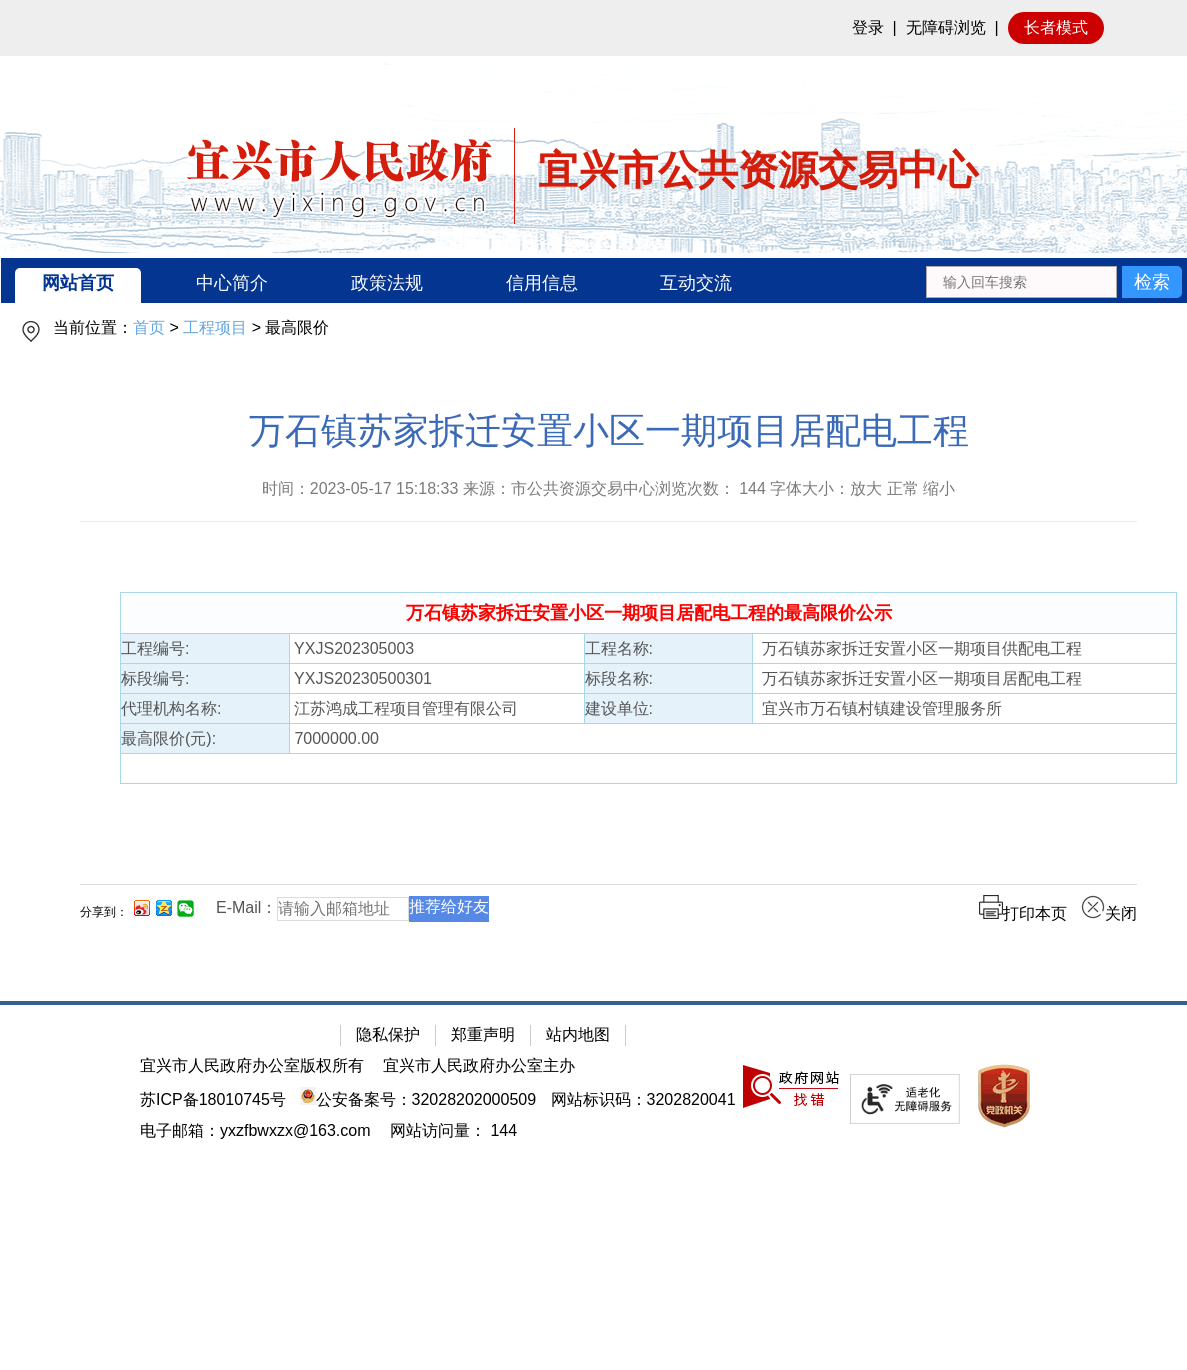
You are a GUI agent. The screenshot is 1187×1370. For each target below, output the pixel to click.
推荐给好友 (449, 906)
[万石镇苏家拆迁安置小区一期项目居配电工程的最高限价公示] (649, 613)
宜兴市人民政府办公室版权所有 (252, 1065)
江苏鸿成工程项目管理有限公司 (404, 708)
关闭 (1109, 913)
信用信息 (542, 283)
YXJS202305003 (352, 648)
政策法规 (387, 283)
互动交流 (696, 283)
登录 (868, 27)
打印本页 (1023, 913)
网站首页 (78, 283)
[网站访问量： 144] (453, 1130)
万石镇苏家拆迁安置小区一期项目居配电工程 (609, 430)
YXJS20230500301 (361, 678)
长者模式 (1056, 27)
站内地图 (578, 1034)
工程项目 (215, 327)
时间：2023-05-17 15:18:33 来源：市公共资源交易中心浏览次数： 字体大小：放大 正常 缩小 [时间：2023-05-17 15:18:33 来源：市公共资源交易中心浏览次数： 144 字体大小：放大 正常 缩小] (609, 488)
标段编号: (155, 678)
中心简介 (232, 283)
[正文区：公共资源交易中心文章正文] (608, 682)
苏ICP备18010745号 (213, 1099)
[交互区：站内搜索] (1053, 280)
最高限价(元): (168, 738)
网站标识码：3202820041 (643, 1099)
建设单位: (619, 708)
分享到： (104, 912)
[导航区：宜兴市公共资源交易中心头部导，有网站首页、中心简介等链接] (594, 280)
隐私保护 (388, 1034)
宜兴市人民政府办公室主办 (479, 1065)
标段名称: (619, 678)
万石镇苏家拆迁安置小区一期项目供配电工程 (917, 648)
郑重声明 (483, 1034)
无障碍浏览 (946, 27)
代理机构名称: (171, 708)
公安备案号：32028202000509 (418, 1099)
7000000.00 (334, 738)
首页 (149, 327)
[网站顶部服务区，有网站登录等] (593, 28)
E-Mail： (246, 907)
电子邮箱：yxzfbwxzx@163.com (255, 1130)
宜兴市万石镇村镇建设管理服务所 (877, 708)
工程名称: (619, 648)
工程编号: (155, 648)
